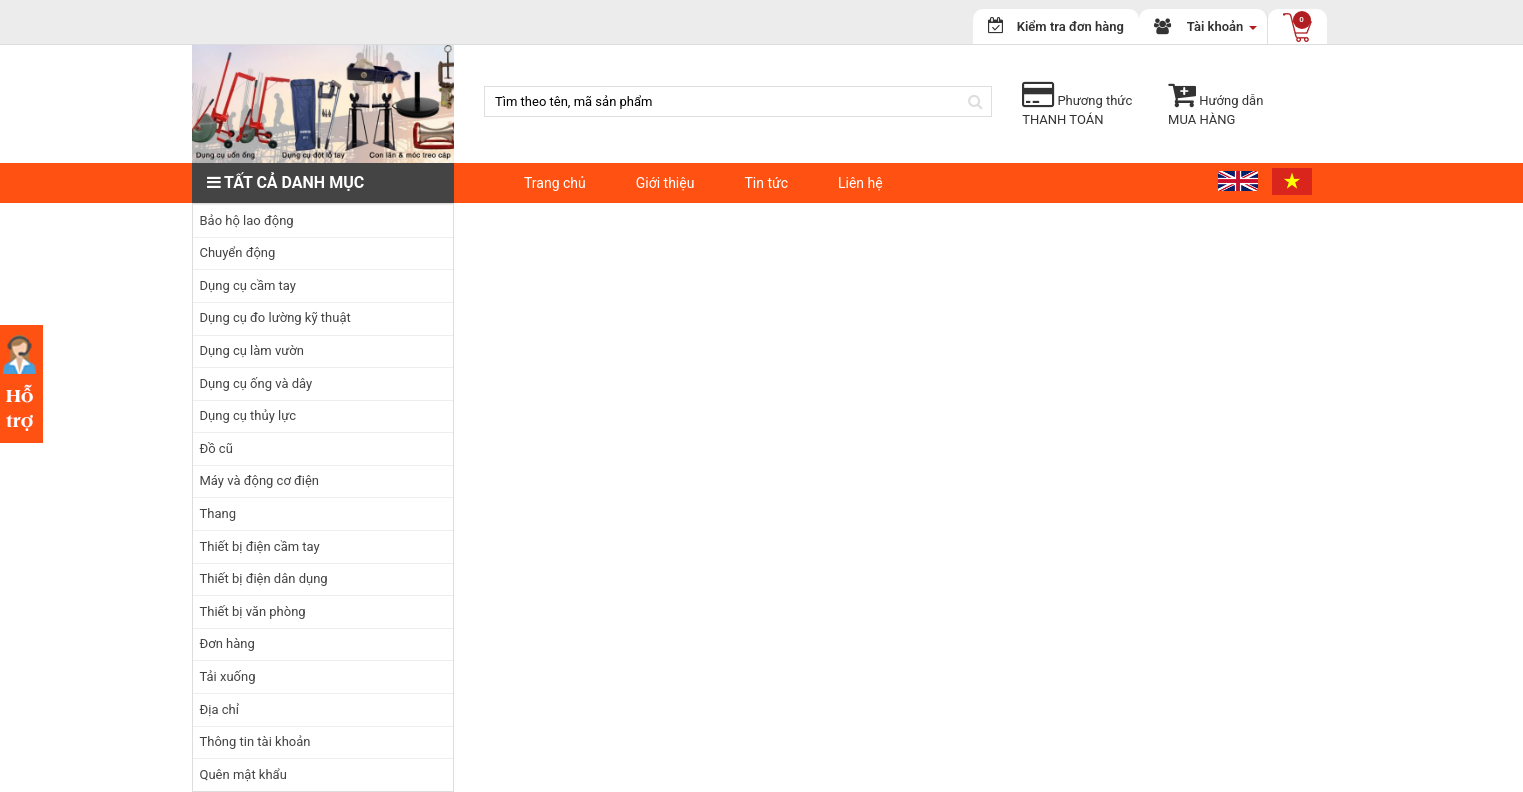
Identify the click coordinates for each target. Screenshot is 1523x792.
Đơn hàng (227, 643)
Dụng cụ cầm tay (248, 285)
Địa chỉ (219, 709)
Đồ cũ (216, 448)
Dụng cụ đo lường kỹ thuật (275, 317)
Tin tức (766, 183)
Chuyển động (238, 252)
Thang (218, 513)
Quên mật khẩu (243, 774)
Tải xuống (228, 676)
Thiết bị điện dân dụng (264, 578)
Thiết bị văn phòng (253, 611)
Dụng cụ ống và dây (256, 383)
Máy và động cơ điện (260, 480)
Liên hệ (860, 183)
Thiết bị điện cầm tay (260, 546)
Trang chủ (555, 183)
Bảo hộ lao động (247, 220)
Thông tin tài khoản (255, 741)
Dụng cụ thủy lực (248, 415)
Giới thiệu (665, 183)
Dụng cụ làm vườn (252, 350)
